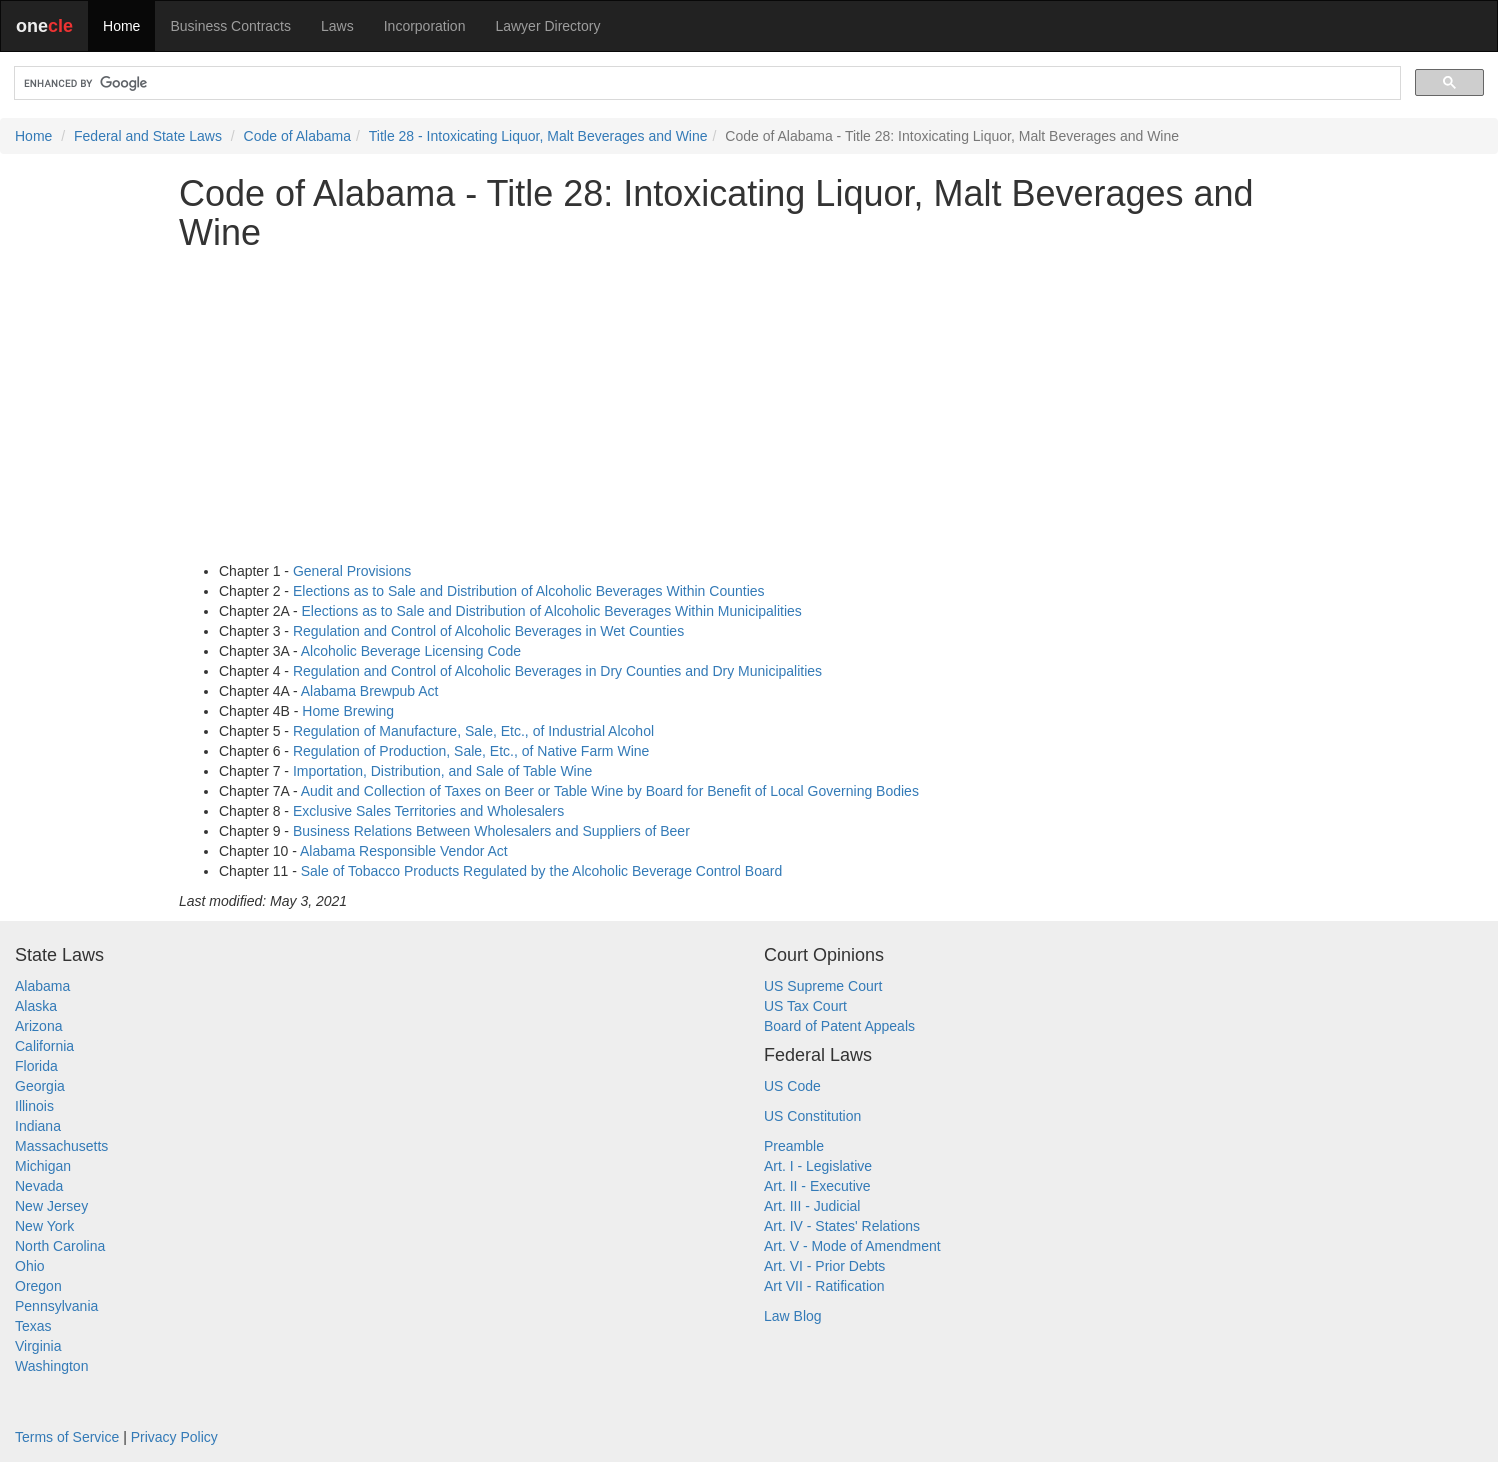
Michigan (43, 1166)
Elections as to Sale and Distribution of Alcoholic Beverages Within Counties (529, 591)
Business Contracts (230, 26)
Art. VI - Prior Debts (824, 1266)
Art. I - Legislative (818, 1166)
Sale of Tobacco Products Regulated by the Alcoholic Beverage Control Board (541, 871)
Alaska (36, 1006)
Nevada (39, 1186)
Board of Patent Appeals (839, 1026)
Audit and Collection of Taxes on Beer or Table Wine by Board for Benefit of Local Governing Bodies (610, 791)
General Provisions (352, 571)
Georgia (40, 1086)
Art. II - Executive (817, 1186)
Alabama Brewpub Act (370, 691)
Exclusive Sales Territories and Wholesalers (428, 811)
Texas (33, 1326)
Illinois (34, 1106)
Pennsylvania (56, 1306)
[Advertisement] (749, 407)
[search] (705, 83)
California (44, 1046)
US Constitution (812, 1116)
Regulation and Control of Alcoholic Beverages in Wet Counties (488, 631)
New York (44, 1226)
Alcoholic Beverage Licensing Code (411, 651)
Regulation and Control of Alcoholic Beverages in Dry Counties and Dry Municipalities (557, 671)
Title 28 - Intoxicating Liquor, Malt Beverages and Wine (538, 136)
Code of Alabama (297, 136)
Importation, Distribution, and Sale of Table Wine (442, 771)
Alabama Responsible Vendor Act (404, 851)
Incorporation (425, 26)
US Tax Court (805, 1006)
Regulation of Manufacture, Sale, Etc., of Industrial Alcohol (473, 731)
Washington (51, 1366)
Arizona (38, 1026)
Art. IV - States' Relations (842, 1226)
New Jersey (51, 1206)
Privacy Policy (174, 1437)
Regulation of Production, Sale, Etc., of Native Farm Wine (471, 751)
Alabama (42, 986)
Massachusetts (61, 1146)
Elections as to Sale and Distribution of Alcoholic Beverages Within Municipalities (552, 611)
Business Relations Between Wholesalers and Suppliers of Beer (491, 831)
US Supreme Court (823, 986)
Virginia (38, 1346)
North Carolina (60, 1246)
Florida (36, 1066)
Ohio (30, 1266)
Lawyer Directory (547, 26)
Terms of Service (67, 1437)
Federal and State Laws (148, 136)
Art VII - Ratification (824, 1286)
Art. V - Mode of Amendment (852, 1246)
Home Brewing (348, 711)
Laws (337, 26)
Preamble (794, 1146)
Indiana (38, 1126)
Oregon (38, 1286)
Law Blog (793, 1316)
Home (121, 26)
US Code (792, 1086)
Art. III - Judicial (812, 1206)
